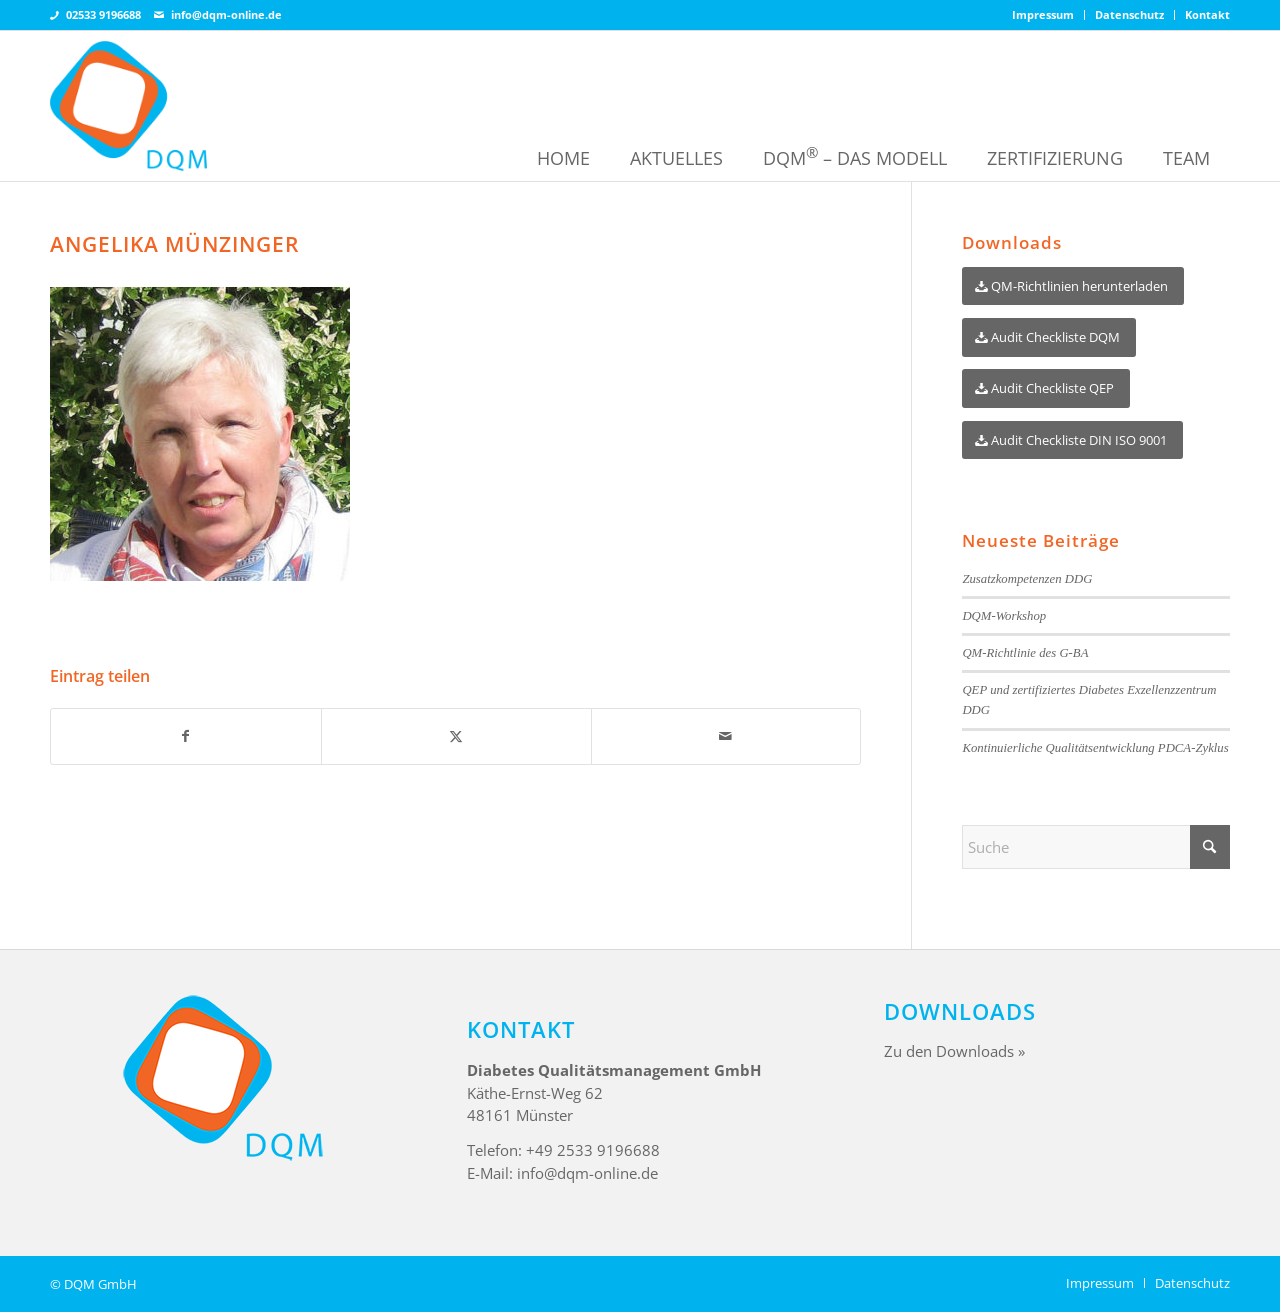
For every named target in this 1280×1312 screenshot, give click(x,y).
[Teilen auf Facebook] (186, 736)
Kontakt (1207, 14)
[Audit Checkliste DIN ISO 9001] (1072, 440)
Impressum (1043, 14)
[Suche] (1096, 847)
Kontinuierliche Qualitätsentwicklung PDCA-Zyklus (1095, 748)
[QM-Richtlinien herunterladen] (1073, 286)
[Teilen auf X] (456, 736)
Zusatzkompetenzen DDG (1027, 579)
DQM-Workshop (1004, 616)
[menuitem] (1043, 15)
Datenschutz (1129, 14)
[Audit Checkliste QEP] (1046, 388)
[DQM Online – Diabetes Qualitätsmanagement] (128, 106)
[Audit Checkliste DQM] (1049, 337)
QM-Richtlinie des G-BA (1025, 653)
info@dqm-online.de (226, 14)
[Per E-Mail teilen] (726, 736)
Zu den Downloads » (954, 1051)
